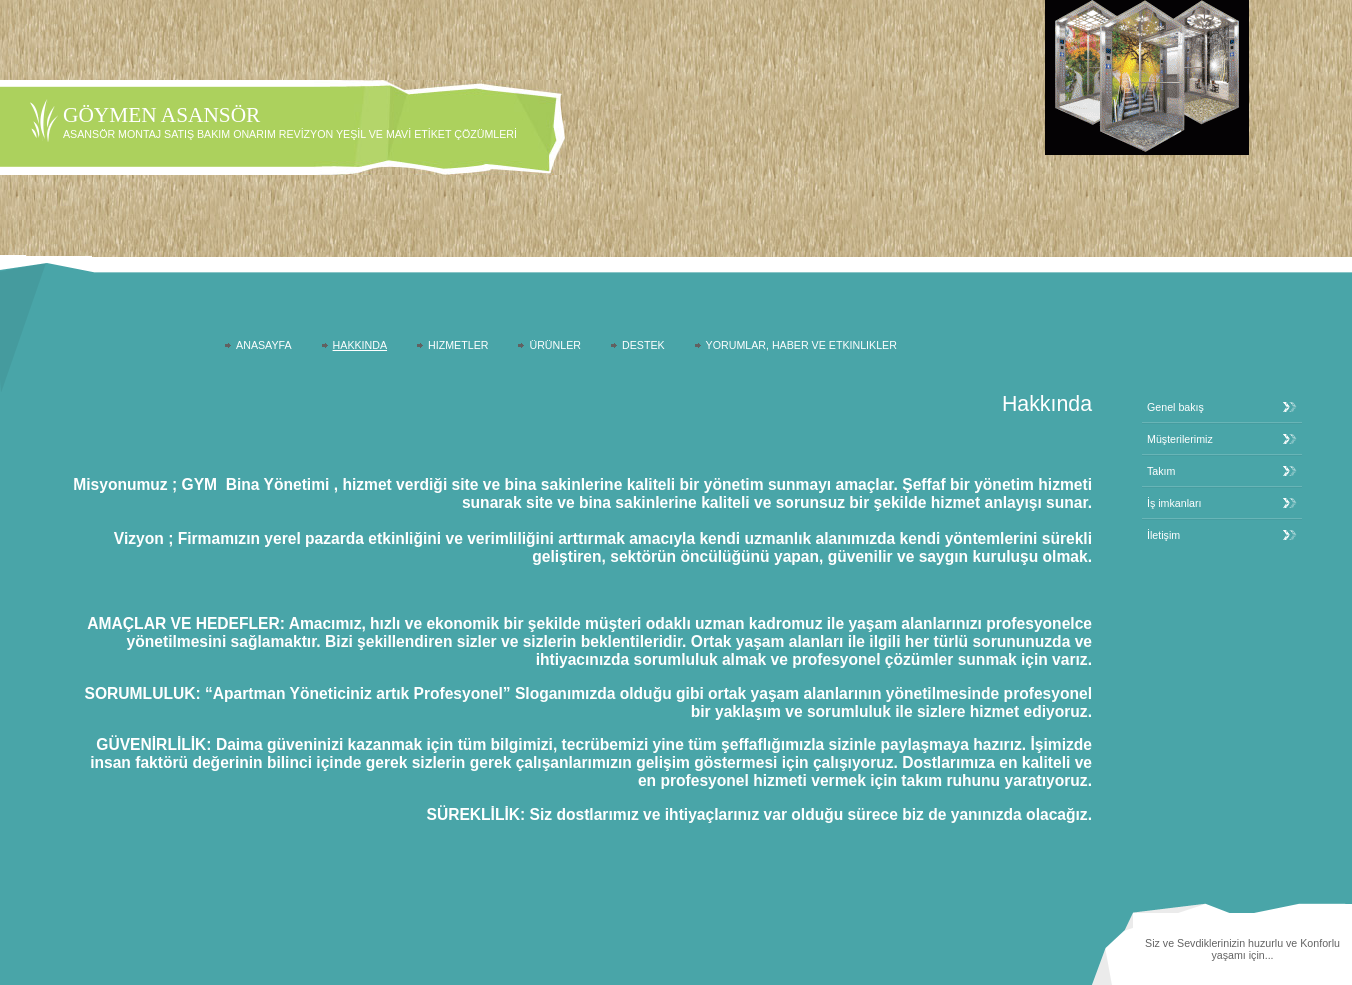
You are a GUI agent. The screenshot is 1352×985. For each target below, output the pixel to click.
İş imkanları (1174, 503)
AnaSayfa (263, 345)
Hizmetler (458, 345)
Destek (643, 345)
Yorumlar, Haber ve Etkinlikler (801, 345)
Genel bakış (1175, 407)
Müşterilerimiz (1180, 439)
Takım (1161, 471)
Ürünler (555, 345)
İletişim (1163, 535)
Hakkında (360, 345)
